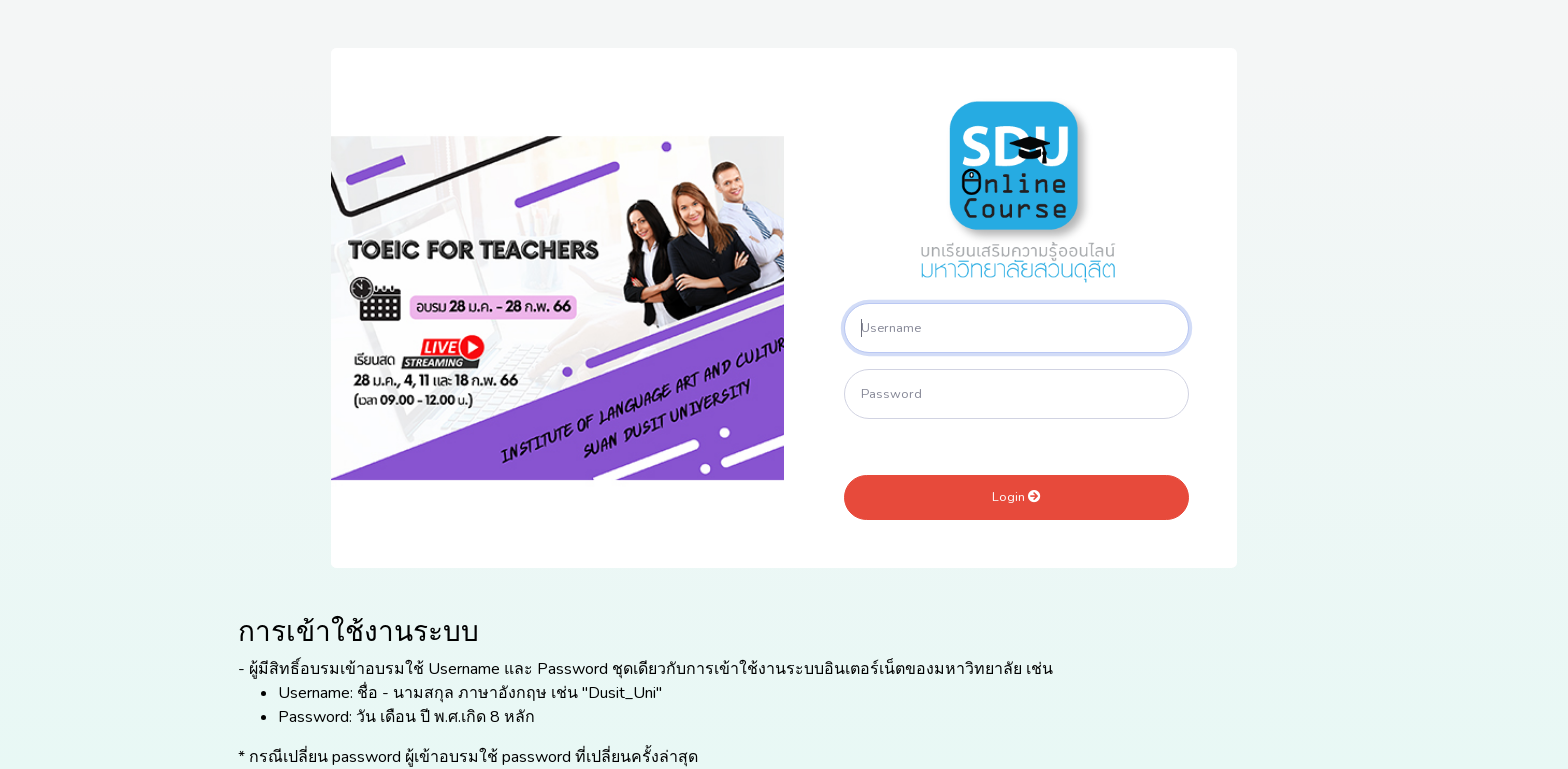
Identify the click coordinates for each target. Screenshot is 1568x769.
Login (1016, 497)
